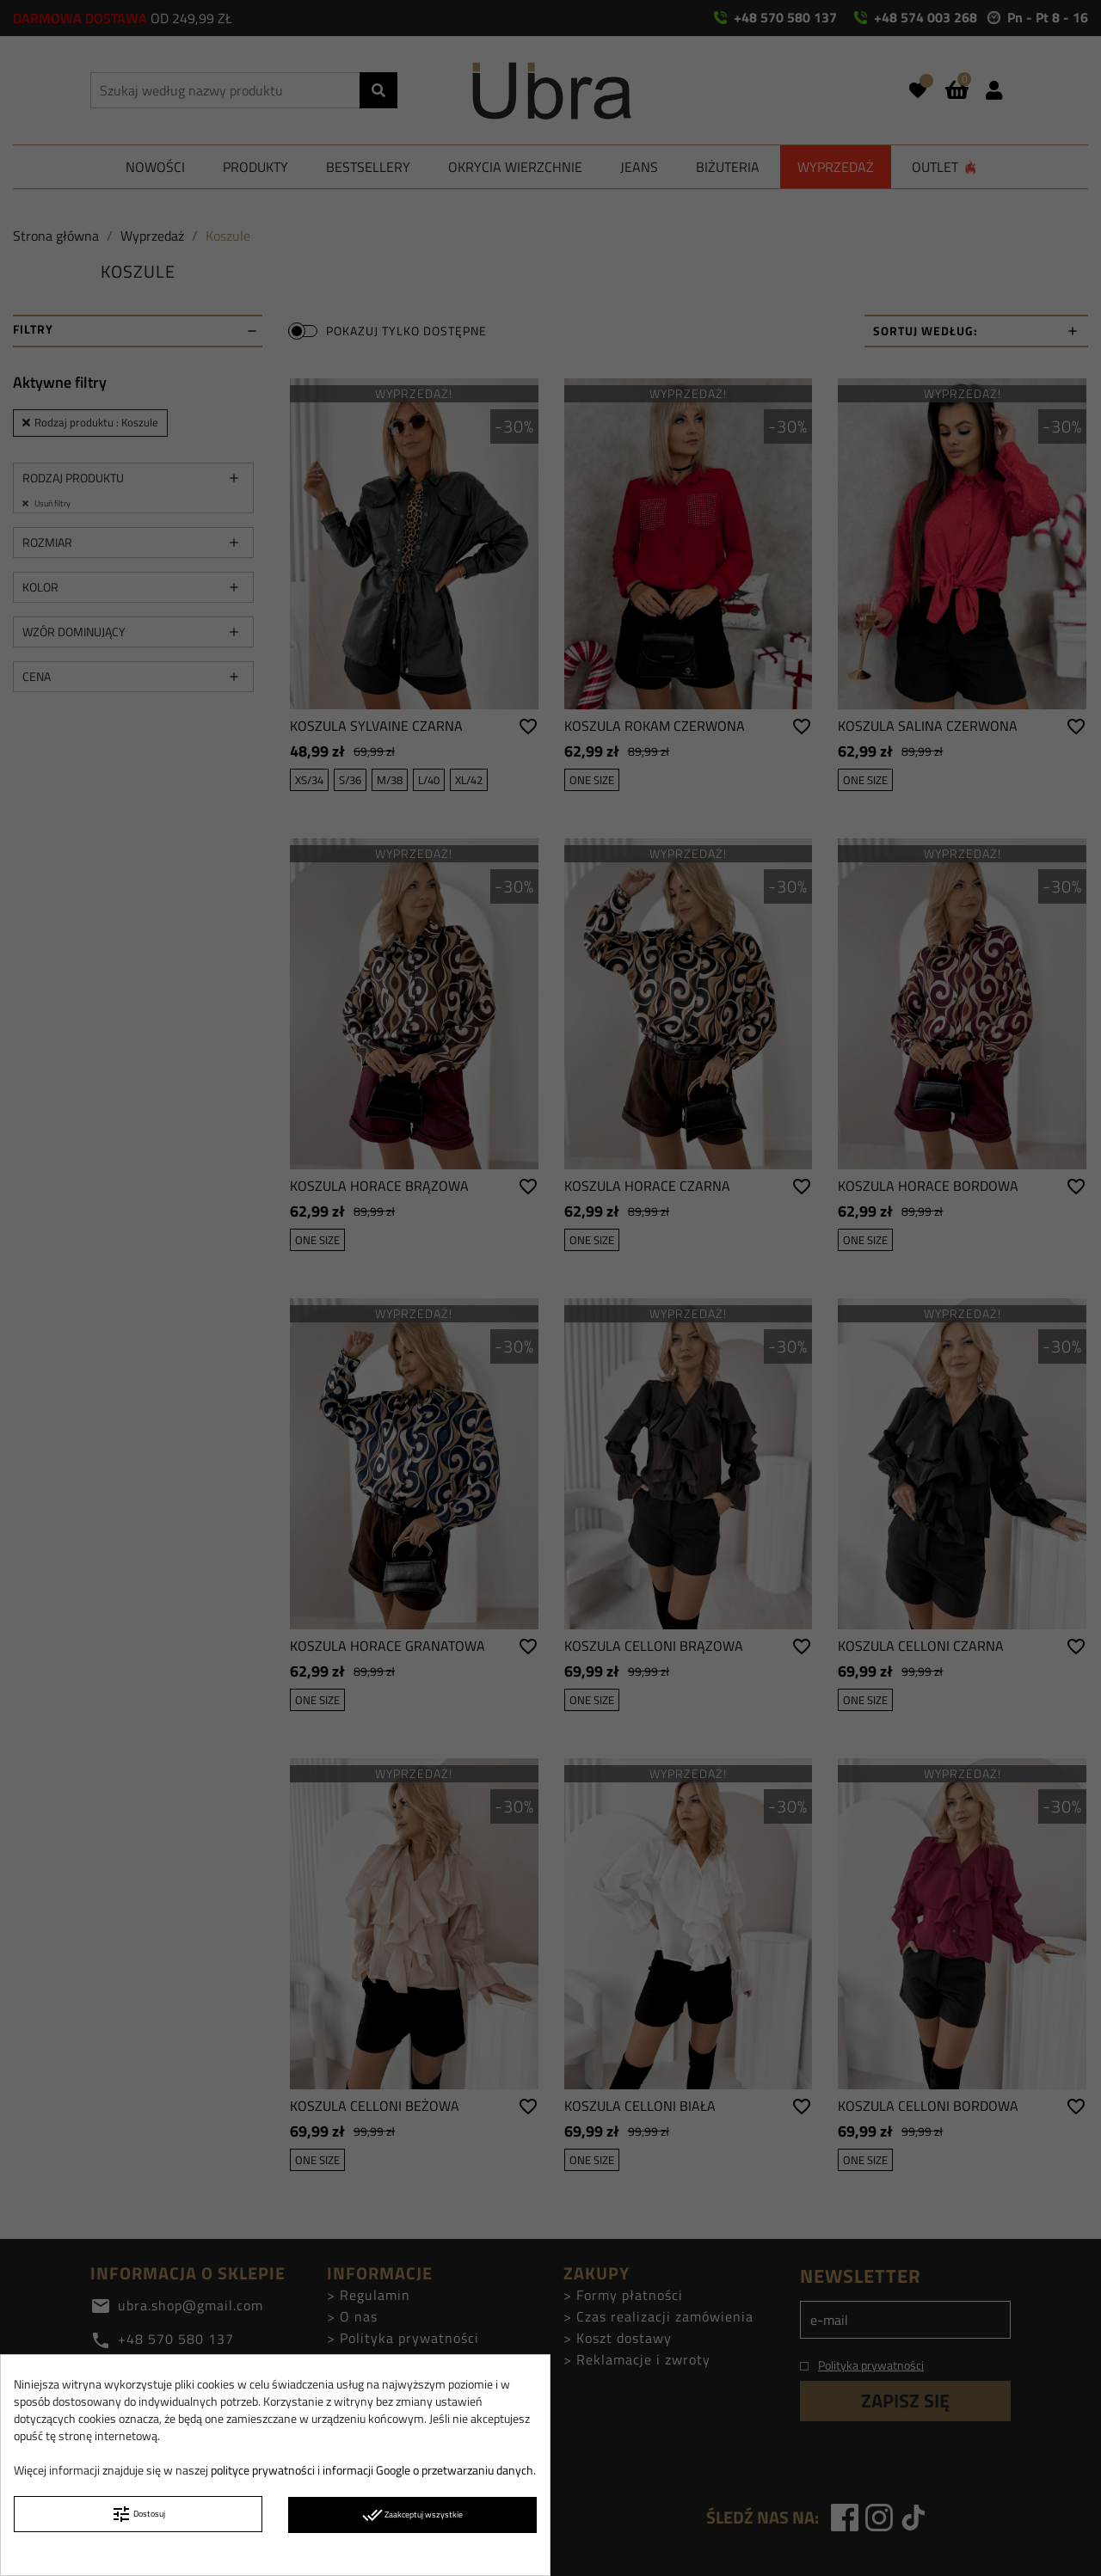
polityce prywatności (263, 2470)
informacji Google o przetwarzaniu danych (428, 2470)
